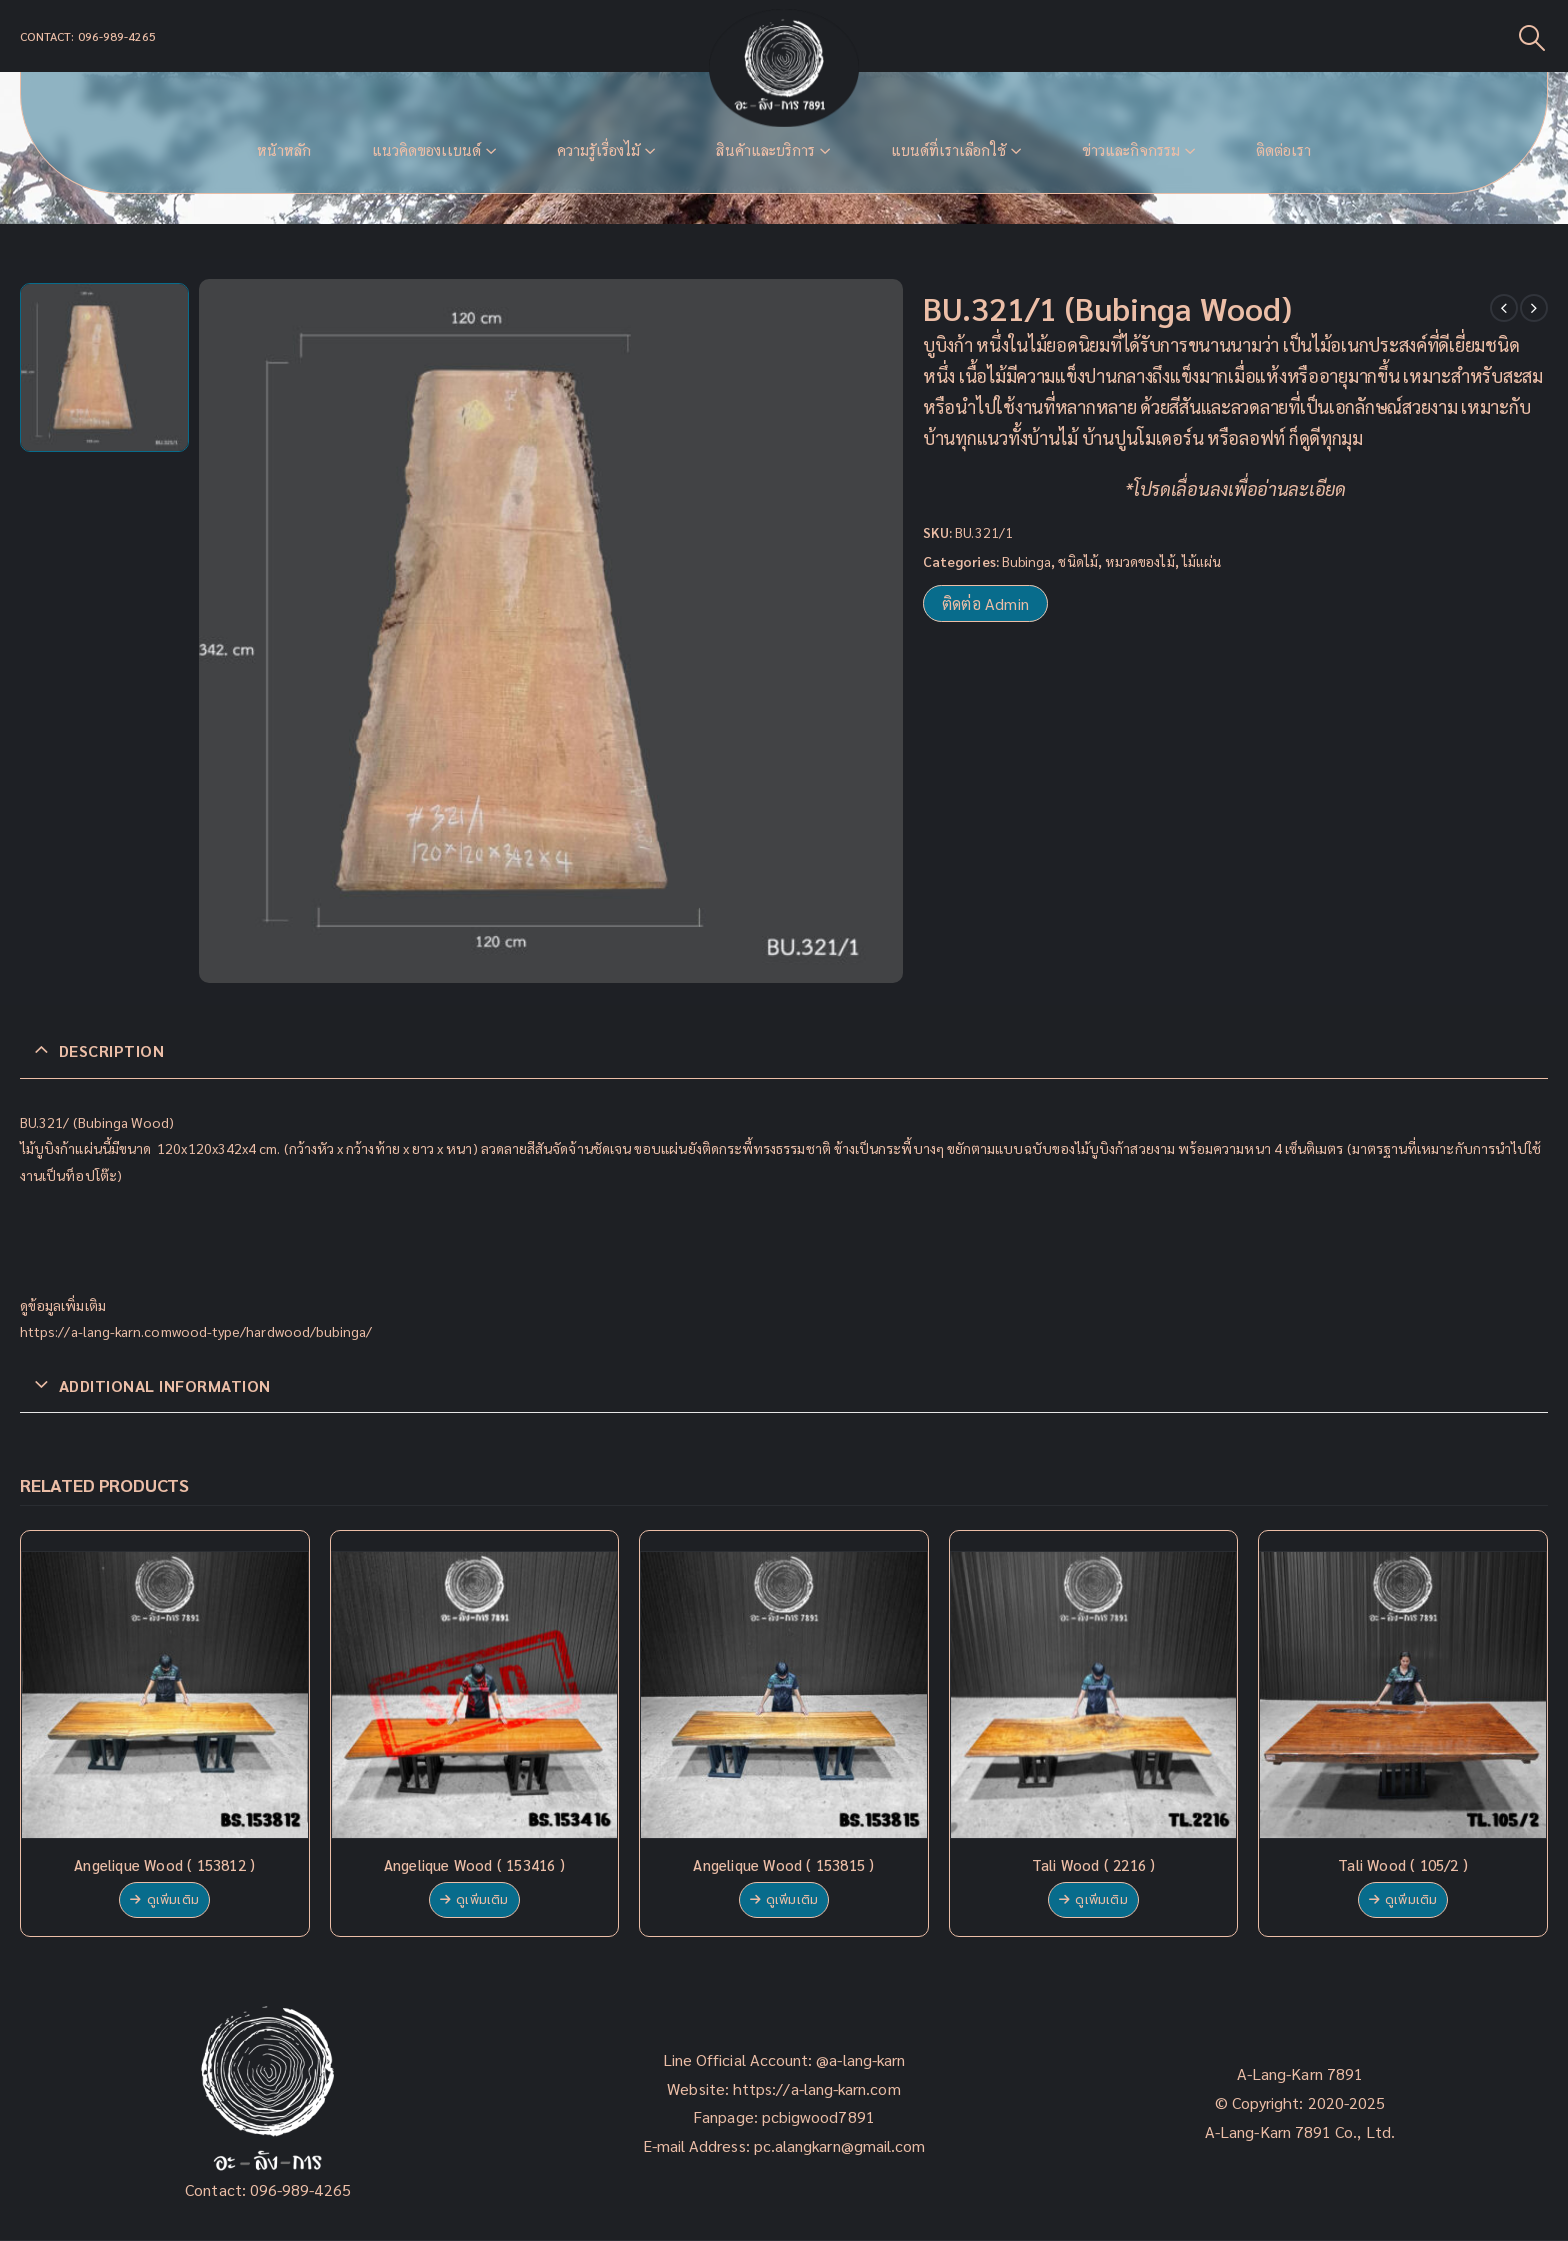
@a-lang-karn (860, 2059)
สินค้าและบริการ (765, 150)
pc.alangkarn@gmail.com (838, 2145)
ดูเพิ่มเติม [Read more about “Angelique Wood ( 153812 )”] (173, 1900)
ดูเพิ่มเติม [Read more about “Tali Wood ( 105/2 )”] (1411, 1900)
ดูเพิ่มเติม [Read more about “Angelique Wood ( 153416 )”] (482, 1900)
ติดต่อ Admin (985, 603)
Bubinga (1027, 561)
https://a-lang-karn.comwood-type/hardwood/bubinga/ (196, 1331)
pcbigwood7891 (818, 2116)
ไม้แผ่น (1201, 561)
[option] (104, 367)
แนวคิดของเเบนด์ (426, 150)
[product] (165, 1695)
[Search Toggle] (1532, 36)
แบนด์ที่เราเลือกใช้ (948, 150)
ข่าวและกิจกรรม (1131, 150)
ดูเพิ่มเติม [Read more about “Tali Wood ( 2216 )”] (1101, 1900)
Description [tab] (112, 1050)
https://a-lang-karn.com (817, 2088)
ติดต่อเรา (1283, 150)
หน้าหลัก (284, 150)
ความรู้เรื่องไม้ (598, 150)
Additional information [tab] (165, 1385)
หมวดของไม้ (1140, 561)
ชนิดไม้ (1077, 561)
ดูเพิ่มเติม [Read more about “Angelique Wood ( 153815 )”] (792, 1900)
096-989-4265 (300, 2189)
